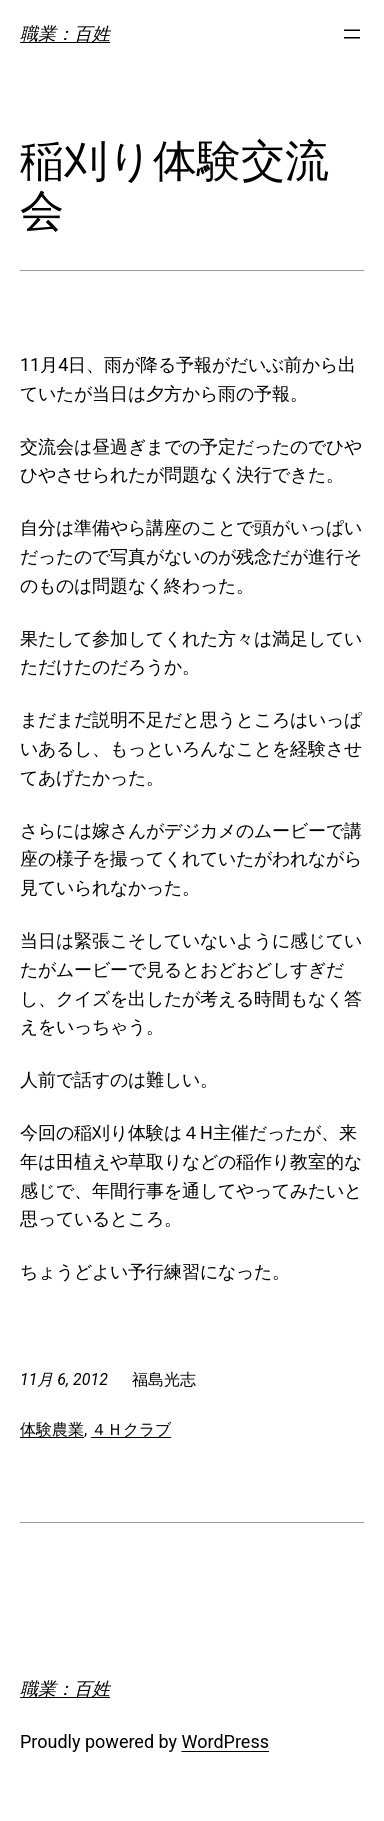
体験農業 (52, 1429)
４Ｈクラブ (131, 1429)
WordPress (225, 1741)
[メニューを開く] (352, 34)
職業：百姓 (65, 33)
